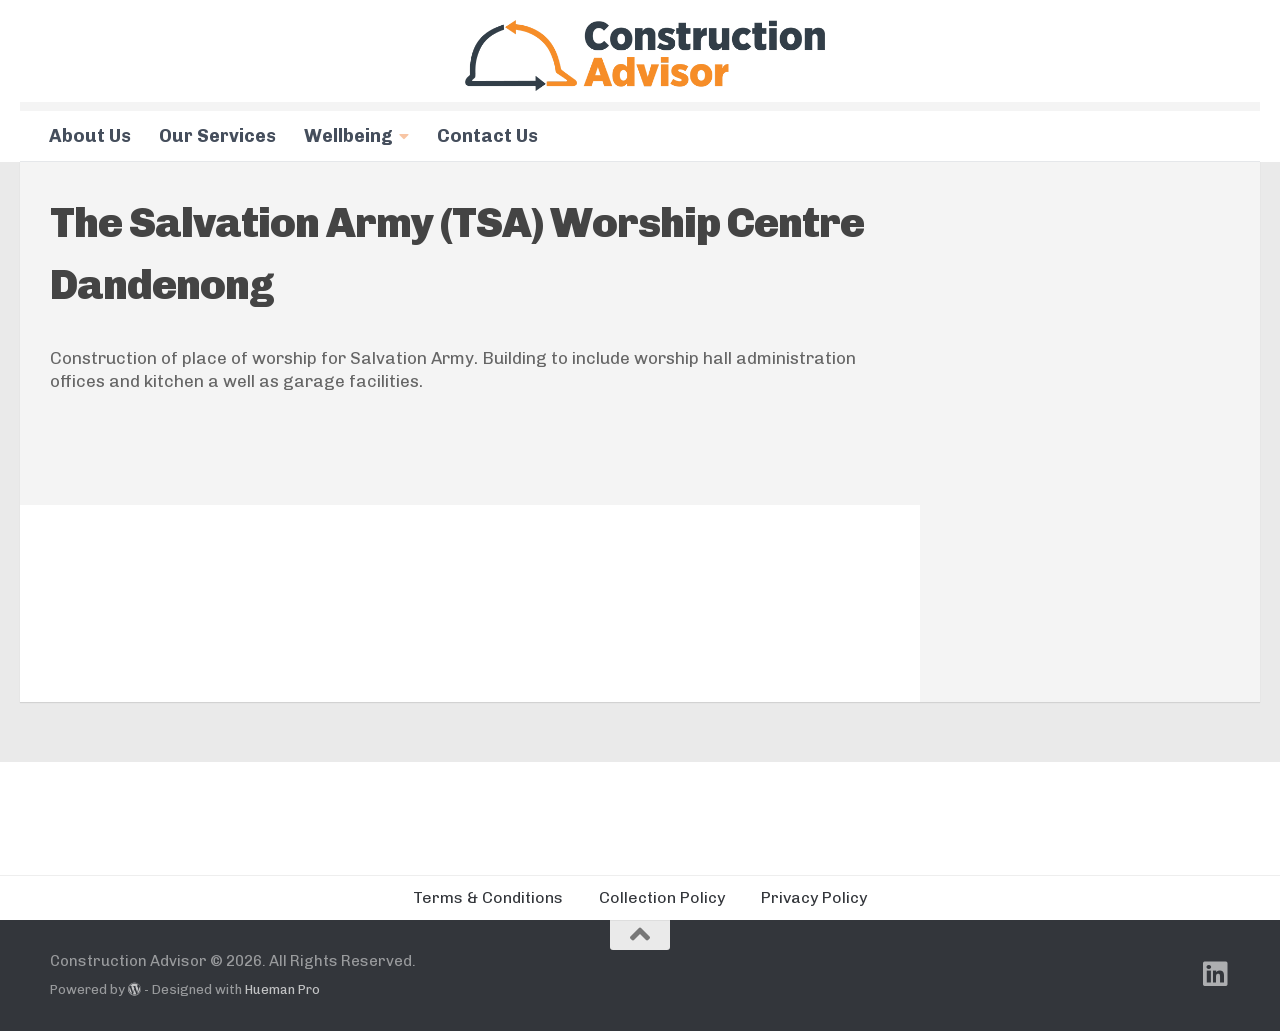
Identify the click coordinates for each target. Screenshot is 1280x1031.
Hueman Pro (282, 989)
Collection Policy (662, 897)
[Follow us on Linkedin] (1216, 974)
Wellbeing (348, 136)
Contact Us (487, 136)
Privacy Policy (814, 897)
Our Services (217, 136)
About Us (90, 136)
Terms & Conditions (488, 897)
